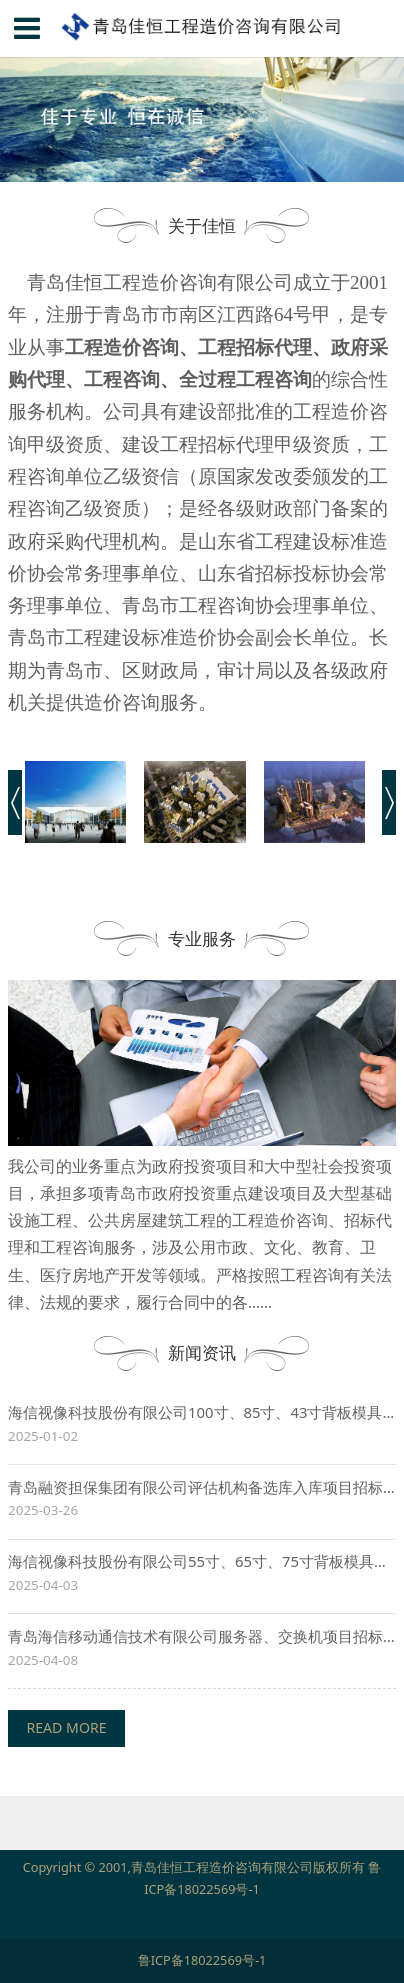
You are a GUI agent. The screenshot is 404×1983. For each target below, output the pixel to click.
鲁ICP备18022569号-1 (202, 1960)
